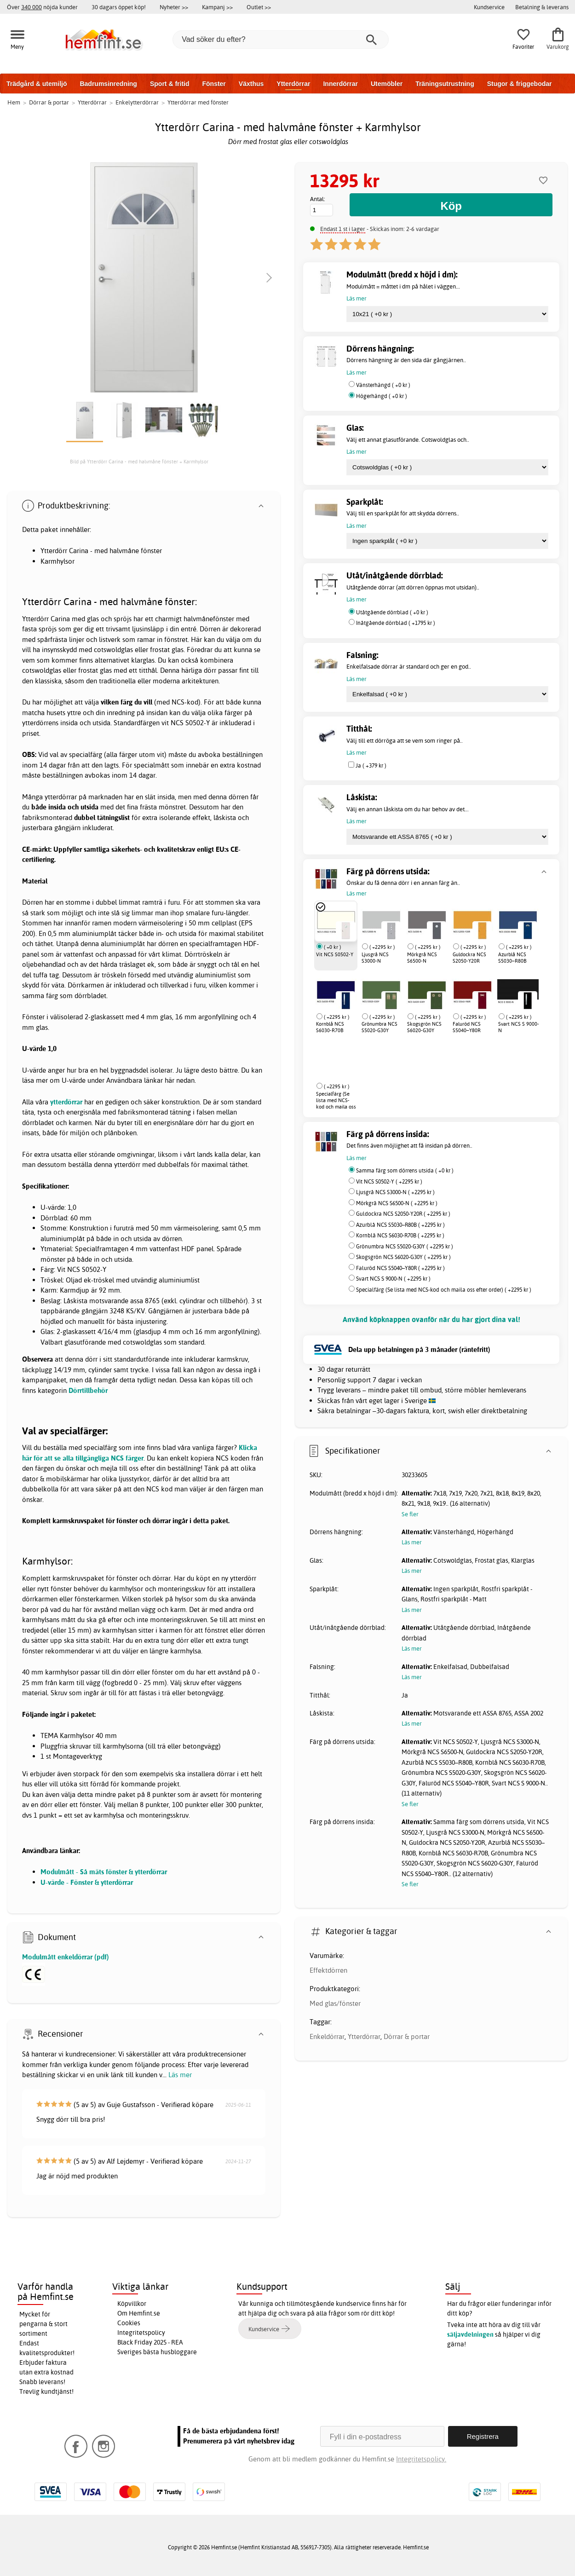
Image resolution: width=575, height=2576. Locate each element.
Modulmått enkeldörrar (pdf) (65, 1956)
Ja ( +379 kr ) (371, 765)
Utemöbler (386, 83)
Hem (13, 102)
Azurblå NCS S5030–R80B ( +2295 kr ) (400, 1224)
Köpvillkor (131, 2303)
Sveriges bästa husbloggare (157, 2352)
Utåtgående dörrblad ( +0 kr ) (392, 612)
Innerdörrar (340, 83)
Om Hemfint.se (138, 2313)
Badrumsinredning (108, 83)
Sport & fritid (170, 83)
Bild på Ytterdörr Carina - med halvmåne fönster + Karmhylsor (139, 461)
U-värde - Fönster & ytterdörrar (86, 1882)
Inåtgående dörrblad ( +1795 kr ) (395, 622)
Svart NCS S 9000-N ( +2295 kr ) (393, 1278)
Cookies (128, 2323)
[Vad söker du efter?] (280, 39)
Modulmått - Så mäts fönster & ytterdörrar (103, 1871)
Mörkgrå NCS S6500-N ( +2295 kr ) (396, 1203)
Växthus (251, 83)
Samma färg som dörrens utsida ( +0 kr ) (405, 1170)
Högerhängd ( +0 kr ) (381, 396)
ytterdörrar (66, 1101)
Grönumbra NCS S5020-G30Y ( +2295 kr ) (404, 1246)
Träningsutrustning (444, 83)
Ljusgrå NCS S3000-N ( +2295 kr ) (395, 1192)
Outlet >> (259, 7)
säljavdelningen (470, 2334)
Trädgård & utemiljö (36, 83)
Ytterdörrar (293, 83)
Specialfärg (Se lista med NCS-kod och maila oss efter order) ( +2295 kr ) (443, 1289)
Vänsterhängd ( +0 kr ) (383, 384)
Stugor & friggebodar (519, 83)
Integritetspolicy (141, 2332)
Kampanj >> (217, 7)
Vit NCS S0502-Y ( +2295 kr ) (389, 1181)
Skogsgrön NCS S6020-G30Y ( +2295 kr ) (403, 1256)
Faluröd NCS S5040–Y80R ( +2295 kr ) (400, 1268)
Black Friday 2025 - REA (150, 2342)
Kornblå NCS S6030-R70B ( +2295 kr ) (400, 1235)
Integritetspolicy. (421, 2459)
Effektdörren (328, 1970)
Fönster (213, 83)
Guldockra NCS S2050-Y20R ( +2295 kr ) (403, 1213)
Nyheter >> (174, 7)
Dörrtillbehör (88, 1390)
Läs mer (180, 2074)
